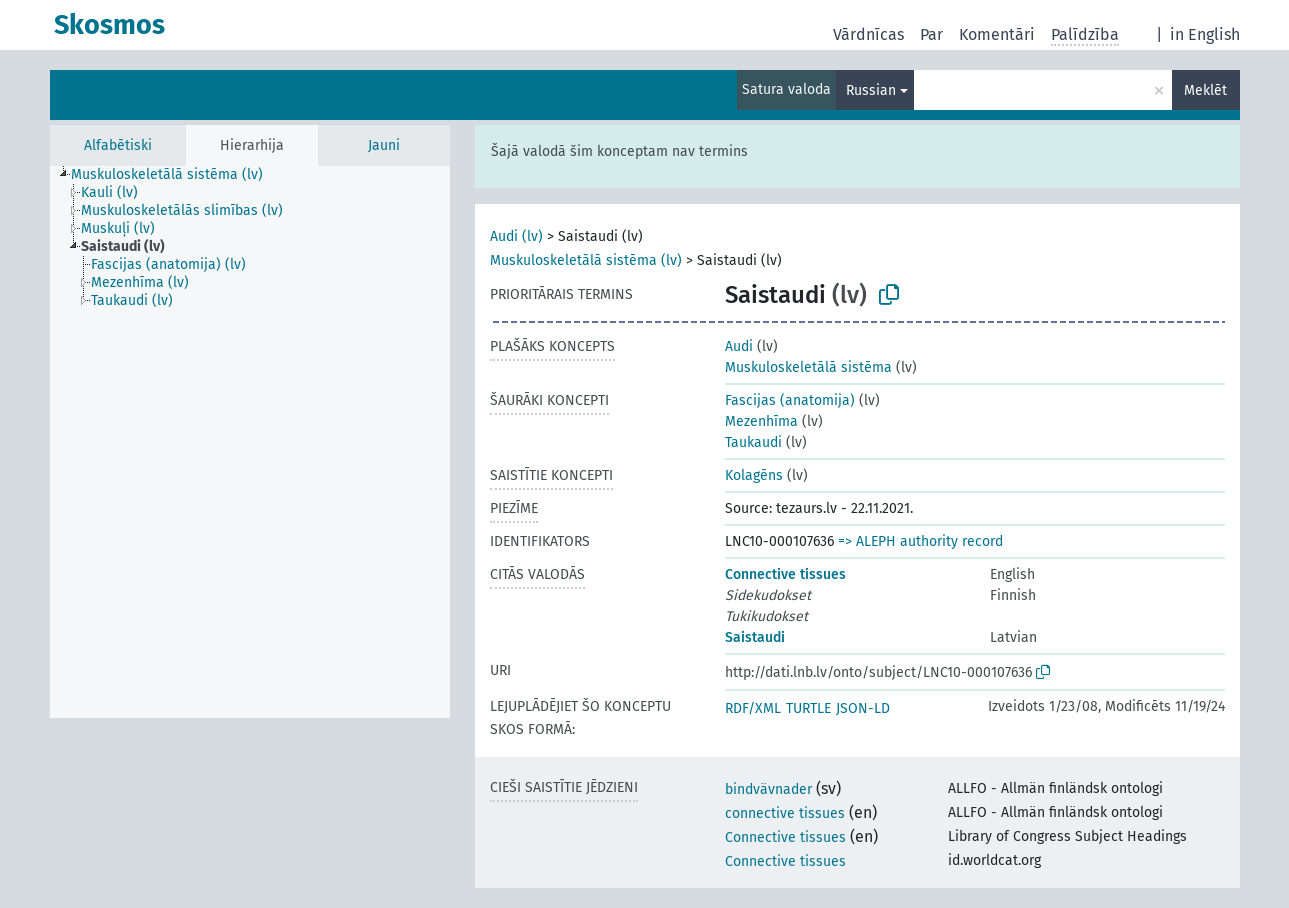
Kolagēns (754, 475)
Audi (739, 346)
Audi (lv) (516, 236)
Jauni (384, 145)
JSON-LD (863, 708)
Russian (871, 90)
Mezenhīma (761, 421)
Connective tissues (785, 574)
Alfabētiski (118, 145)
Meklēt (1205, 90)
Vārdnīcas (868, 34)
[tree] (250, 442)
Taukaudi (753, 442)
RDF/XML (753, 708)
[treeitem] (175, 175)
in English (1205, 34)
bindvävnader (768, 789)
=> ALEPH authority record (920, 541)
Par (931, 34)
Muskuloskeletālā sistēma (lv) (586, 260)
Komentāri (997, 34)
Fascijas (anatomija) (790, 400)
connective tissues (785, 813)
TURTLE (808, 708)
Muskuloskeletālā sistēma (808, 367)
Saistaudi (755, 637)
